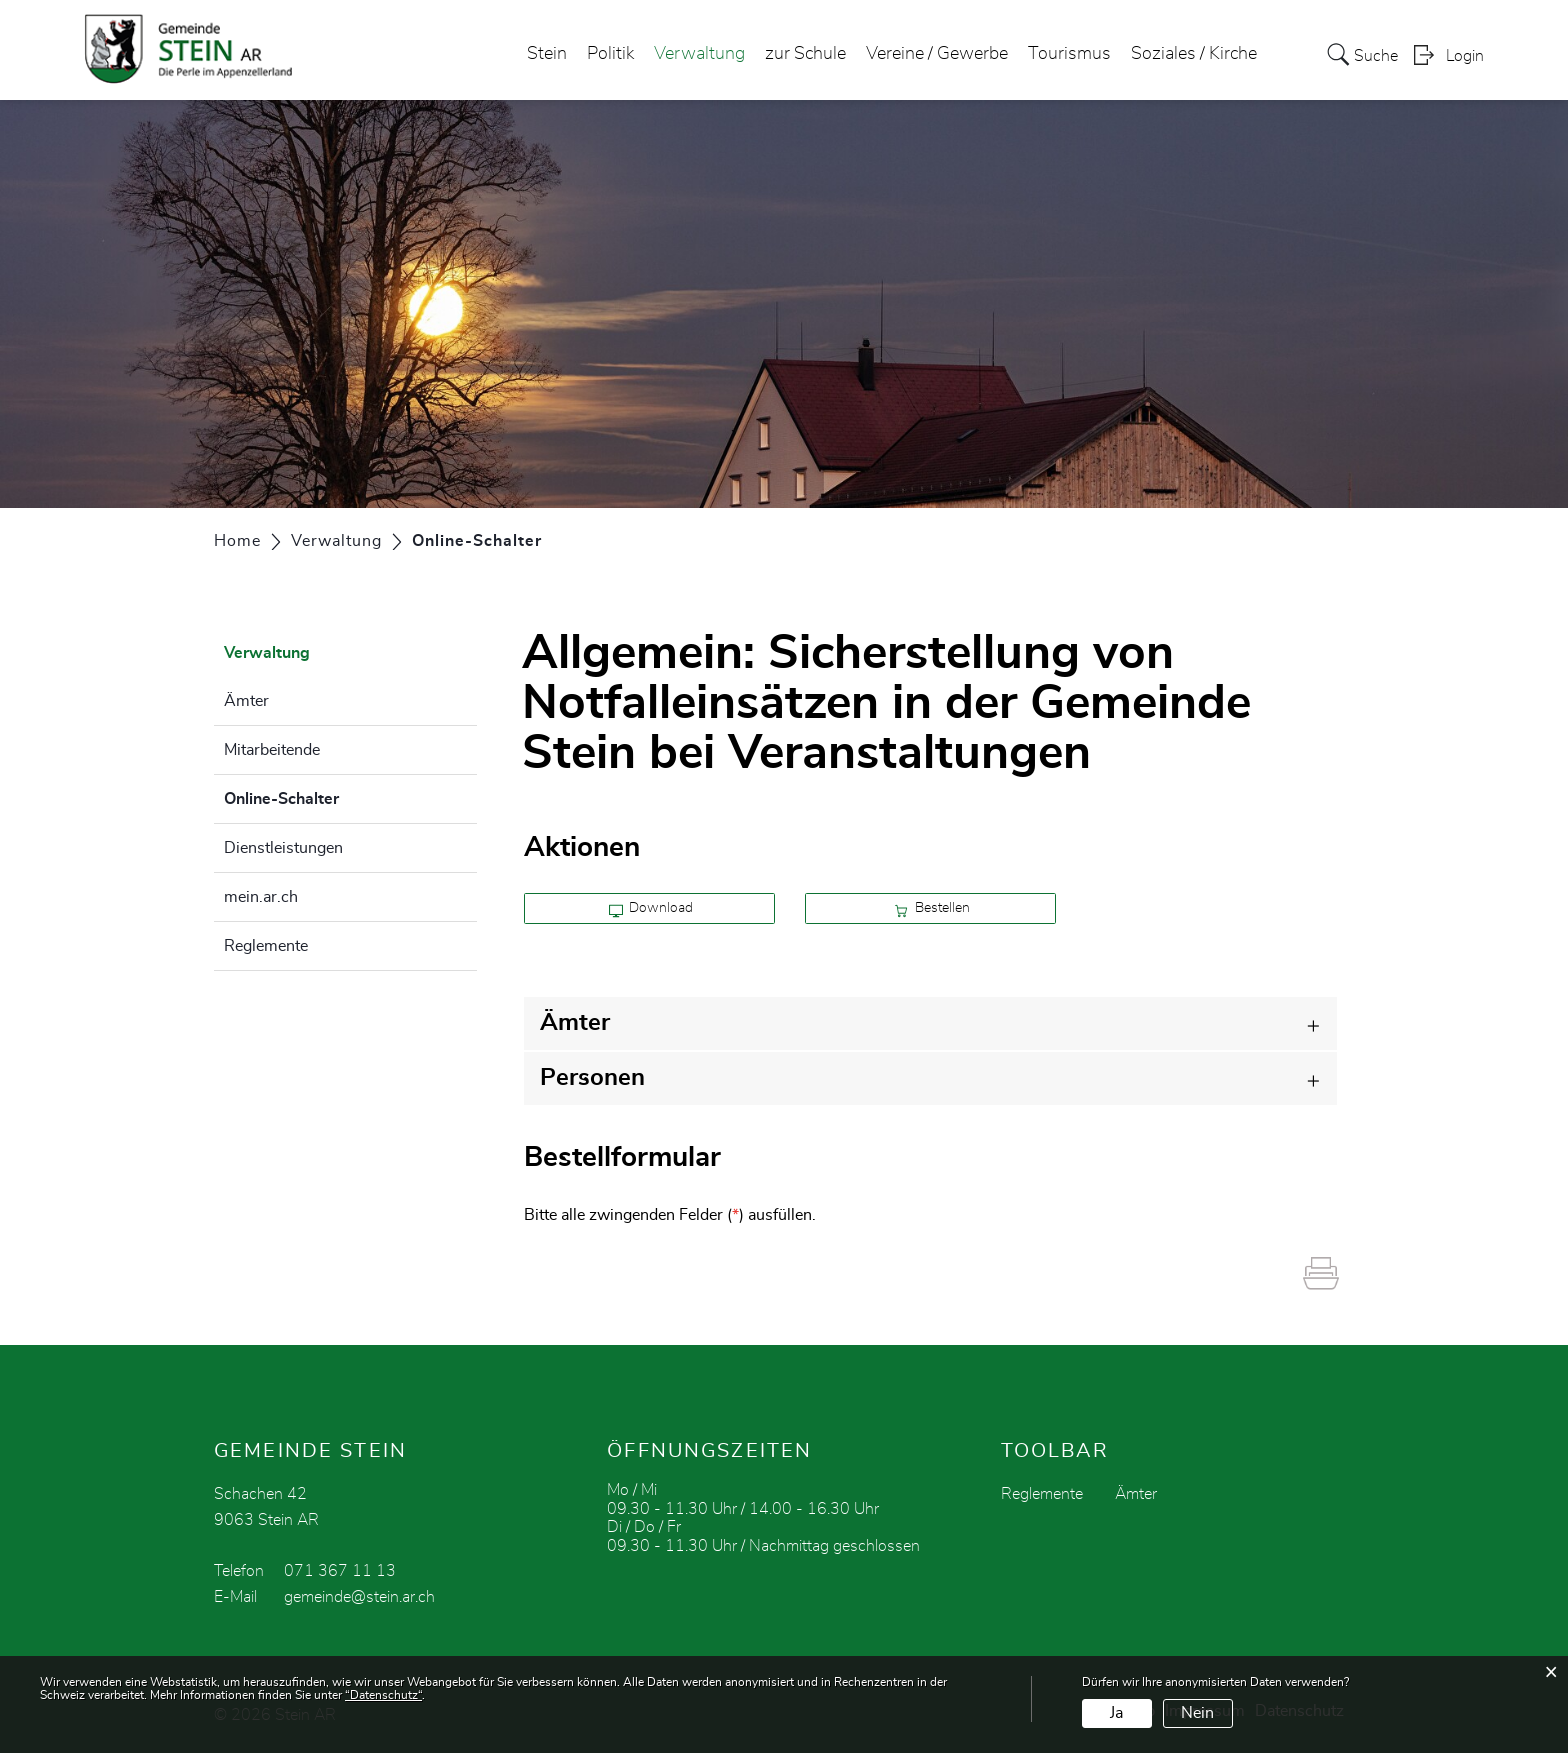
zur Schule (805, 54)
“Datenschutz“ (383, 1695)
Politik (610, 54)
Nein (1197, 1713)
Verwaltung (699, 54)
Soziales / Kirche (1194, 54)
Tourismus (1069, 54)
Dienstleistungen (283, 848)
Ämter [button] (575, 1023)
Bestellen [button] (932, 909)
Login (1465, 56)
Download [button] (651, 909)
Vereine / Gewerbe (937, 54)
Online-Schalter (331, 796)
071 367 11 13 (340, 1571)
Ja (1116, 1713)
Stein (547, 54)
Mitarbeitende (272, 750)
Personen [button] (592, 1078)
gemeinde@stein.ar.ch (359, 1597)
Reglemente (266, 946)
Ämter (246, 701)
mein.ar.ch (261, 897)
